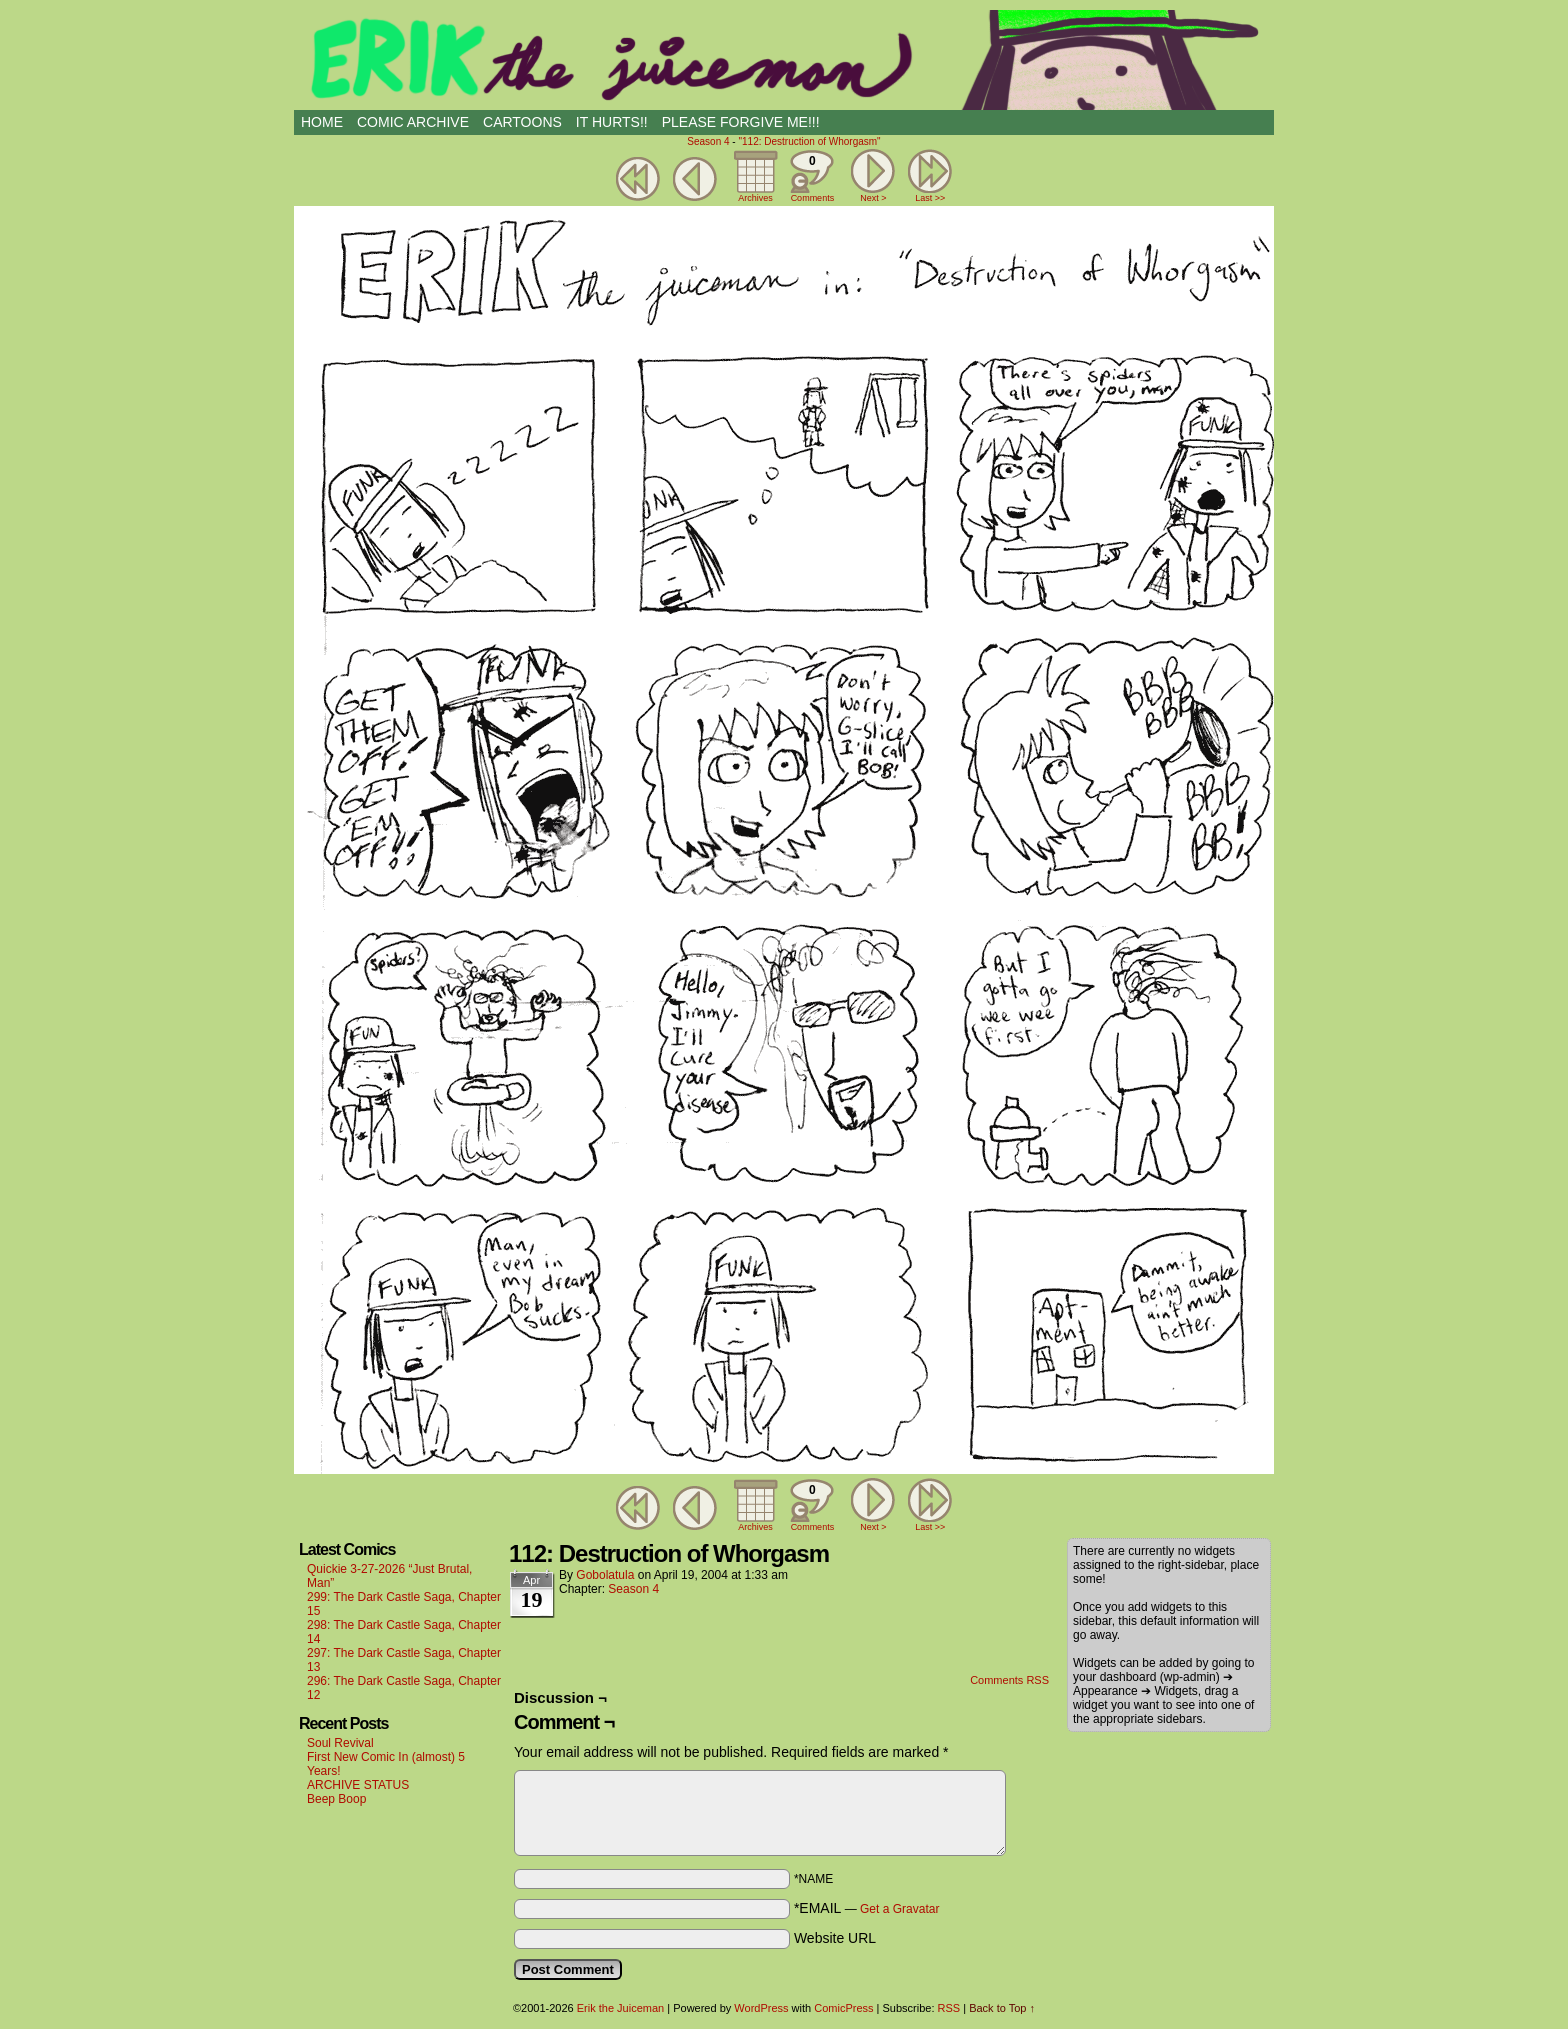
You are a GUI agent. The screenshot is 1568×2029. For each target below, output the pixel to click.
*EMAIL (867, 1908)
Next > (873, 198)
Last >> (930, 198)
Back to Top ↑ (1002, 2008)
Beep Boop (336, 1799)
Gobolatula (605, 1575)
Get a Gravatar (899, 1909)
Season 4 (708, 141)
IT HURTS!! (612, 122)
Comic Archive (413, 122)
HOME (322, 122)
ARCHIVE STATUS (358, 1785)
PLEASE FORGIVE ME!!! (741, 122)
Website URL (835, 1938)
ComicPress (843, 2008)
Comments (812, 176)
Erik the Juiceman (784, 60)
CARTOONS (522, 122)
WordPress (761, 2008)
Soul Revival (340, 1743)
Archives (755, 198)
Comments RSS (1009, 1680)
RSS (949, 2008)
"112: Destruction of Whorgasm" (809, 141)
